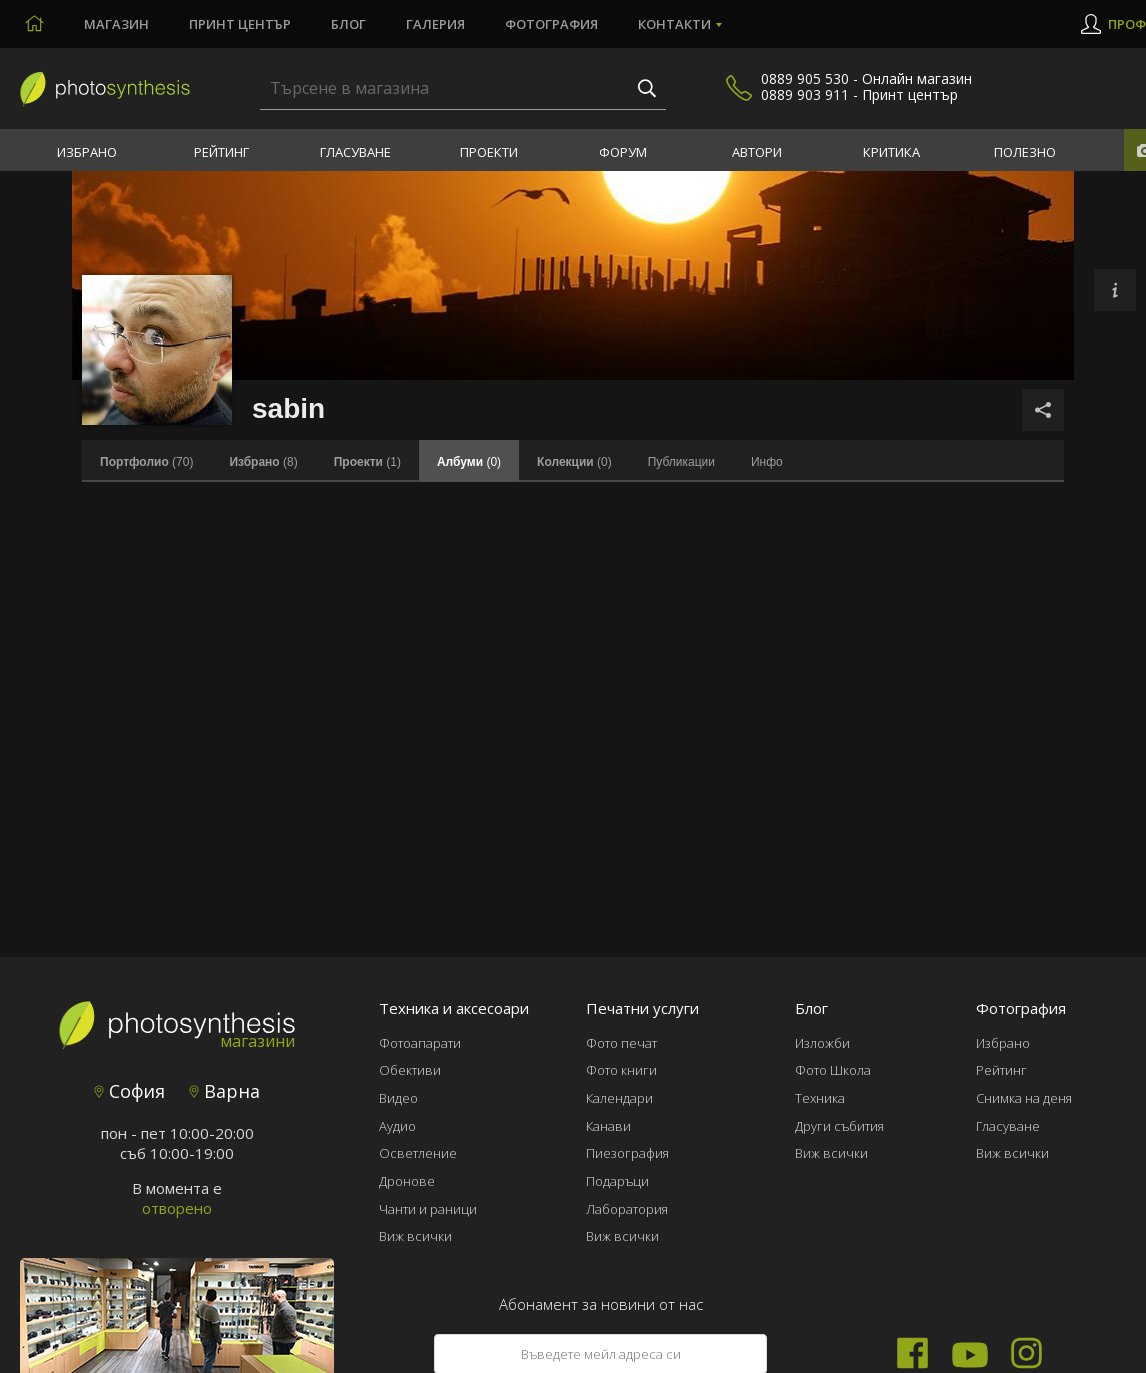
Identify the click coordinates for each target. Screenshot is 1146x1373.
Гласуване (355, 152)
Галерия (435, 24)
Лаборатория (627, 1209)
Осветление (418, 1153)
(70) (146, 462)
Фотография (551, 24)
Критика (891, 152)
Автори (757, 152)
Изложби (822, 1043)
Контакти (674, 24)
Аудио (397, 1126)
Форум (623, 152)
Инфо (767, 462)
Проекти (489, 152)
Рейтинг (221, 152)
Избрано (87, 152)
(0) (574, 462)
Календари (619, 1098)
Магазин (116, 24)
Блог (348, 24)
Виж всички (415, 1236)
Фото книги (621, 1070)
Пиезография (627, 1153)
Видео (398, 1098)
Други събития (839, 1126)
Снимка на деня (1024, 1098)
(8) (263, 462)
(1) (367, 462)
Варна (224, 1091)
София (129, 1091)
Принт (240, 24)
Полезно (1025, 152)
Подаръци (617, 1181)
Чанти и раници (428, 1209)
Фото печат (621, 1043)
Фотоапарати (420, 1043)
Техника (820, 1098)
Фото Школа (833, 1070)
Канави (608, 1126)
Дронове (407, 1181)
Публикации (681, 462)
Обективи (410, 1070)
